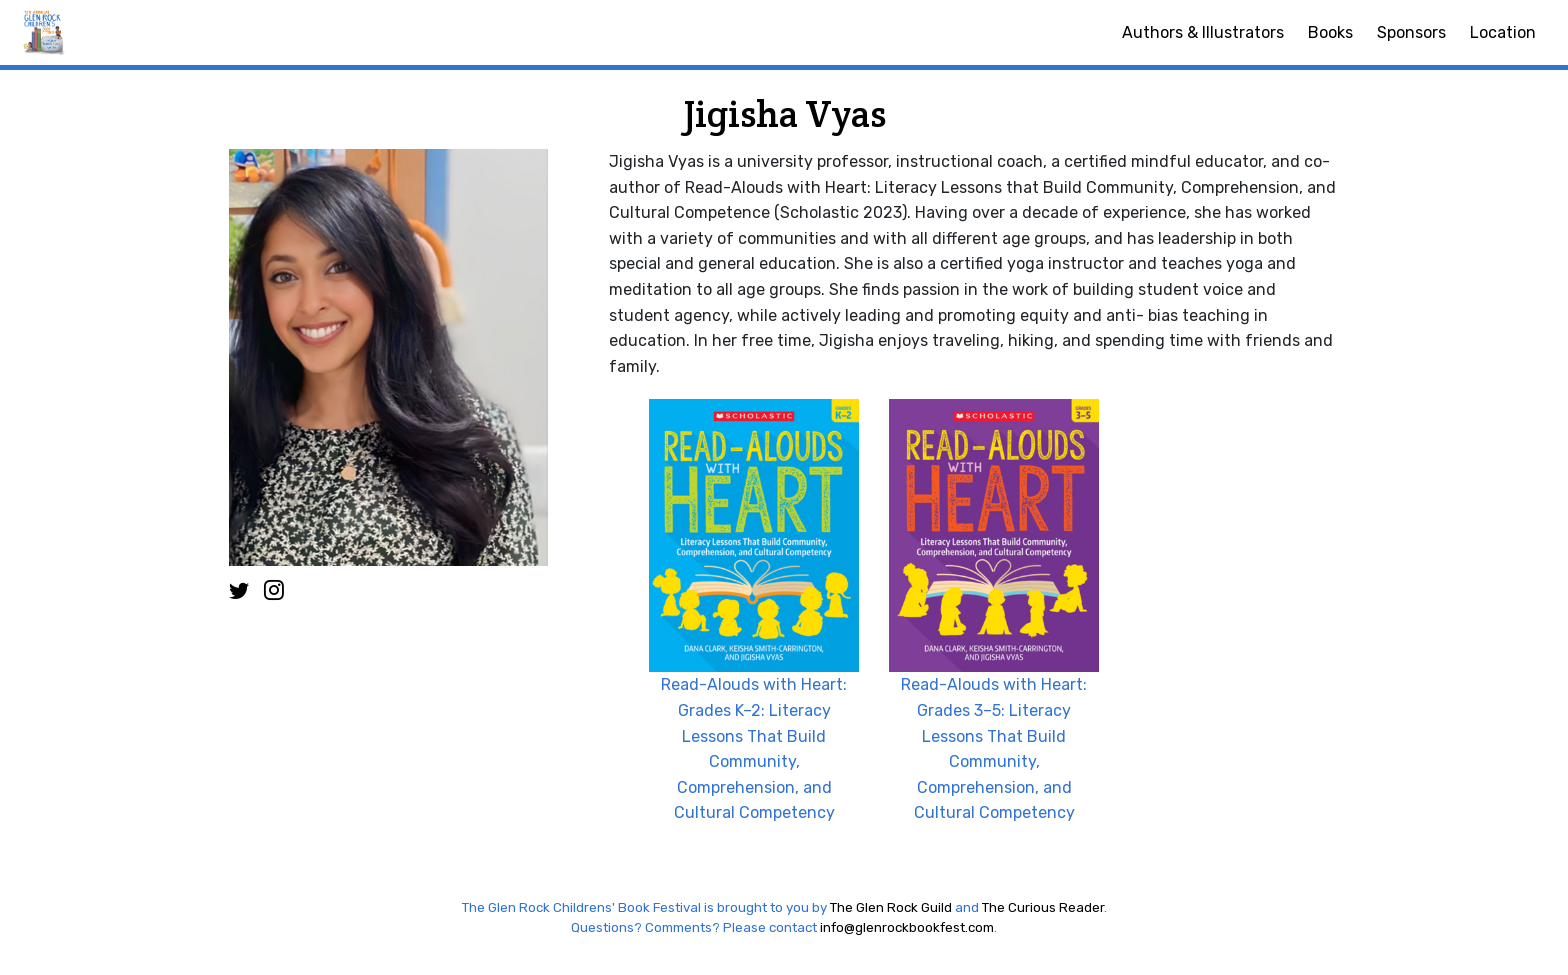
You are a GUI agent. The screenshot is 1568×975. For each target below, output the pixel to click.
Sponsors (1411, 32)
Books (1330, 32)
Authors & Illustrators (1203, 32)
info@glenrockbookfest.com (907, 927)
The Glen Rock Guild (891, 907)
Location (1503, 32)
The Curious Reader (1043, 907)
